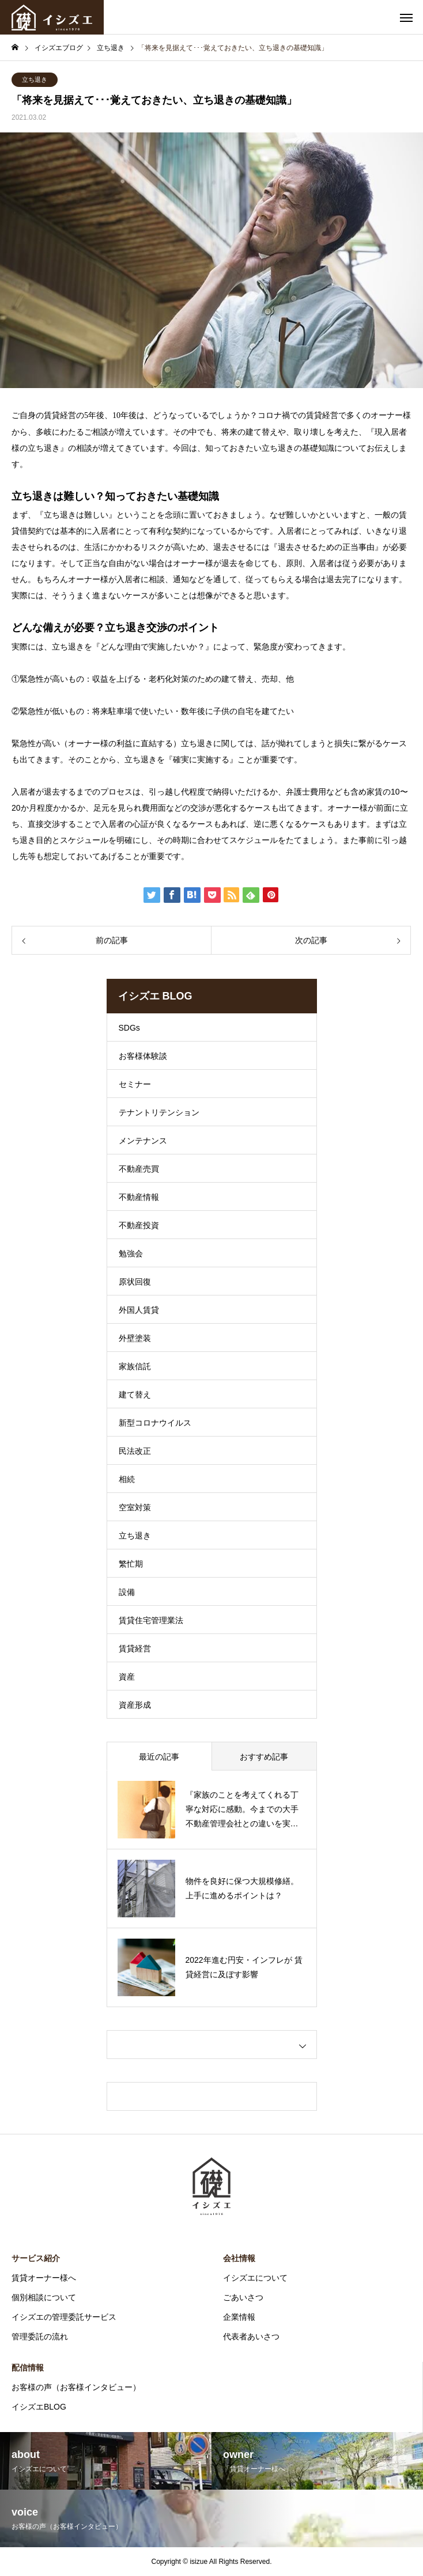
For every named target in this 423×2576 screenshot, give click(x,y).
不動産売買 (139, 1168)
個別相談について (44, 2297)
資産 (127, 1676)
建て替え (135, 1394)
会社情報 (239, 2258)
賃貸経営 (135, 1648)
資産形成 (135, 1704)
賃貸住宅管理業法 (151, 1620)
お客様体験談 (143, 1056)
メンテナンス (143, 1140)
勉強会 (131, 1253)
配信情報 (28, 2367)
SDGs (129, 1027)
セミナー (135, 1084)
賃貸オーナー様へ (44, 2277)
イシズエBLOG (39, 2406)
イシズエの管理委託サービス (64, 2317)
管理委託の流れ (40, 2336)
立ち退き (34, 79)
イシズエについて (255, 2277)
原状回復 (135, 1281)
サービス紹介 (36, 2258)
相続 (127, 1479)
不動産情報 (139, 1197)
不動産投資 (139, 1225)
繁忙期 (131, 1563)
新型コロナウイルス (155, 1422)
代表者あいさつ (251, 2336)
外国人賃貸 (139, 1309)
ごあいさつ (243, 2297)
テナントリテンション (159, 1112)
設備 (127, 1592)
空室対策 (135, 1507)
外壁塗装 (135, 1338)
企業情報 (239, 2317)
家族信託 (135, 1366)
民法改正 (135, 1451)
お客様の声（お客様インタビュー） (76, 2387)
